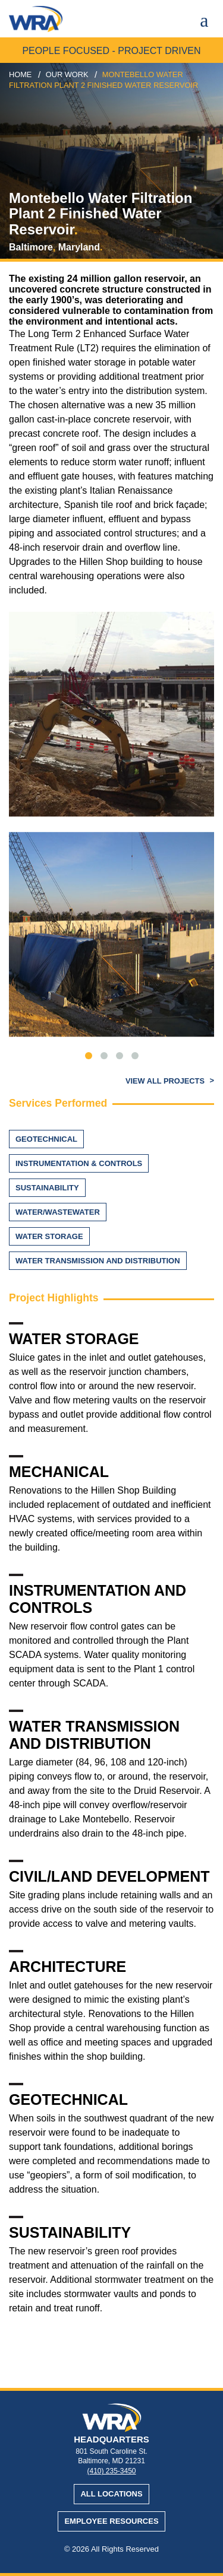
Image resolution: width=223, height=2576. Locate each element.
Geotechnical (46, 1139)
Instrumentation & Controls (78, 1163)
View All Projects (166, 1080)
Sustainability (47, 1187)
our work (67, 74)
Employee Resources (111, 2521)
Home (20, 74)
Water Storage (49, 1236)
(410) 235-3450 (111, 2471)
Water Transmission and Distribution (97, 1260)
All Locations (111, 2493)
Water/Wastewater (57, 1212)
